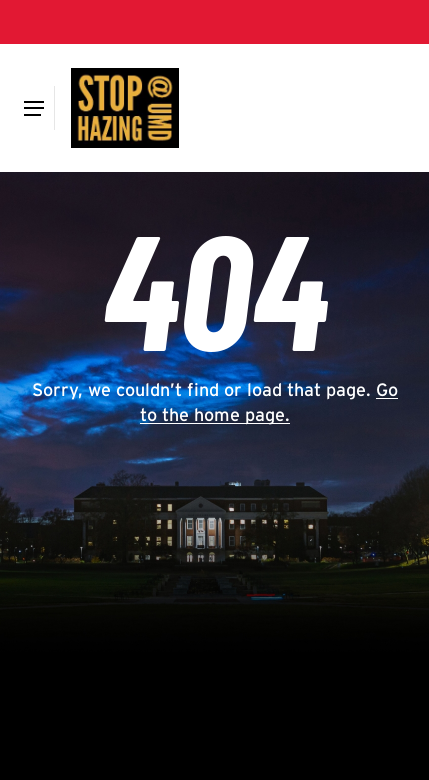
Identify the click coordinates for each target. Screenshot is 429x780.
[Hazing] (125, 108)
